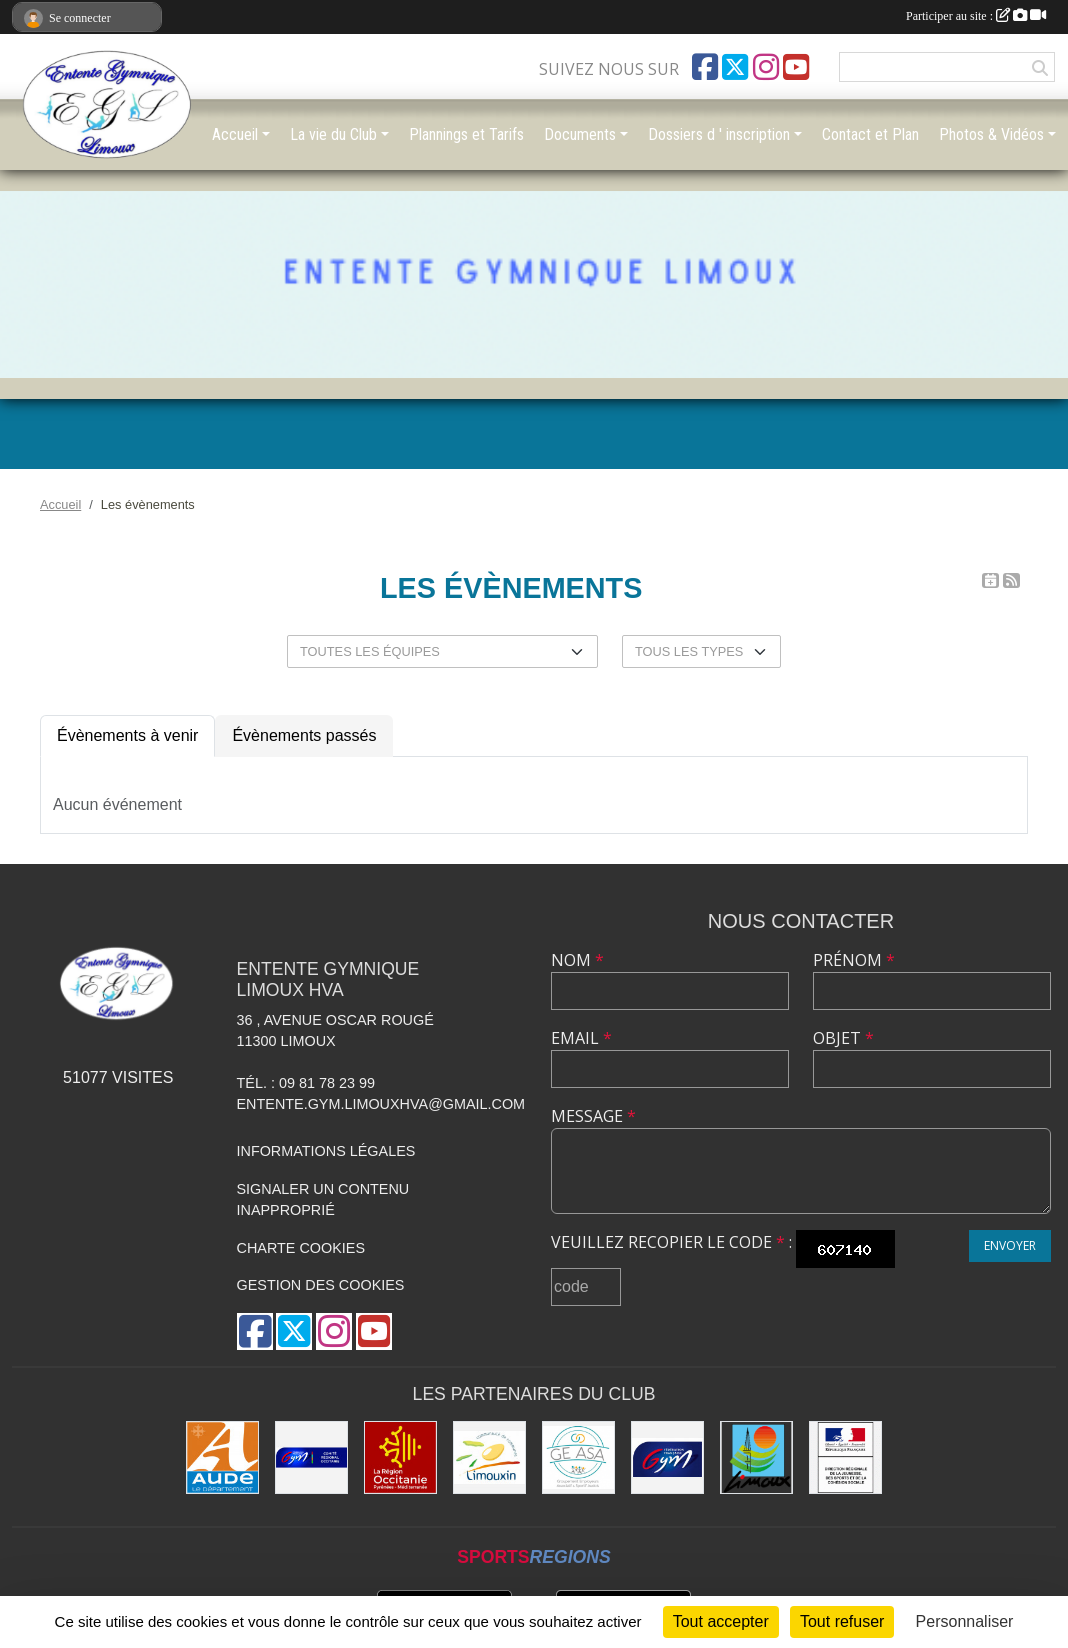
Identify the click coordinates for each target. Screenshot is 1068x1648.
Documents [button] (580, 134)
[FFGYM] (667, 1457)
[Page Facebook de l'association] (705, 67)
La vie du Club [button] (333, 134)
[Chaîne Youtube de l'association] (796, 67)
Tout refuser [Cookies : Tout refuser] (842, 1621)
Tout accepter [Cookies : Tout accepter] (721, 1621)
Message (593, 1116)
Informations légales (326, 1151)
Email (581, 1038)
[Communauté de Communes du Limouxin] (489, 1457)
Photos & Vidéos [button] (991, 134)
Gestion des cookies (321, 1285)
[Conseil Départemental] (222, 1457)
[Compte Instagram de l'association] (766, 67)
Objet (843, 1038)
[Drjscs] (845, 1457)
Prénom (854, 960)
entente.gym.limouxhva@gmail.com (381, 1104)
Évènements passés (304, 735)
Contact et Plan (870, 134)
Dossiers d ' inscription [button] (719, 134)
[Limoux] (756, 1457)
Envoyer (1010, 1245)
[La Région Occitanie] (400, 1457)
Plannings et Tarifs (466, 134)
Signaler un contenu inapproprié (323, 1200)
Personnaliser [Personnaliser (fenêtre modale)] (965, 1621)
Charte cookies (301, 1248)
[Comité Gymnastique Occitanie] (311, 1457)
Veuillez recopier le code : (671, 1242)
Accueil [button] (235, 134)
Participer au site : (976, 16)
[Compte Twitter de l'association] (735, 67)
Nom (577, 960)
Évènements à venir (127, 735)
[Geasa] (578, 1457)
